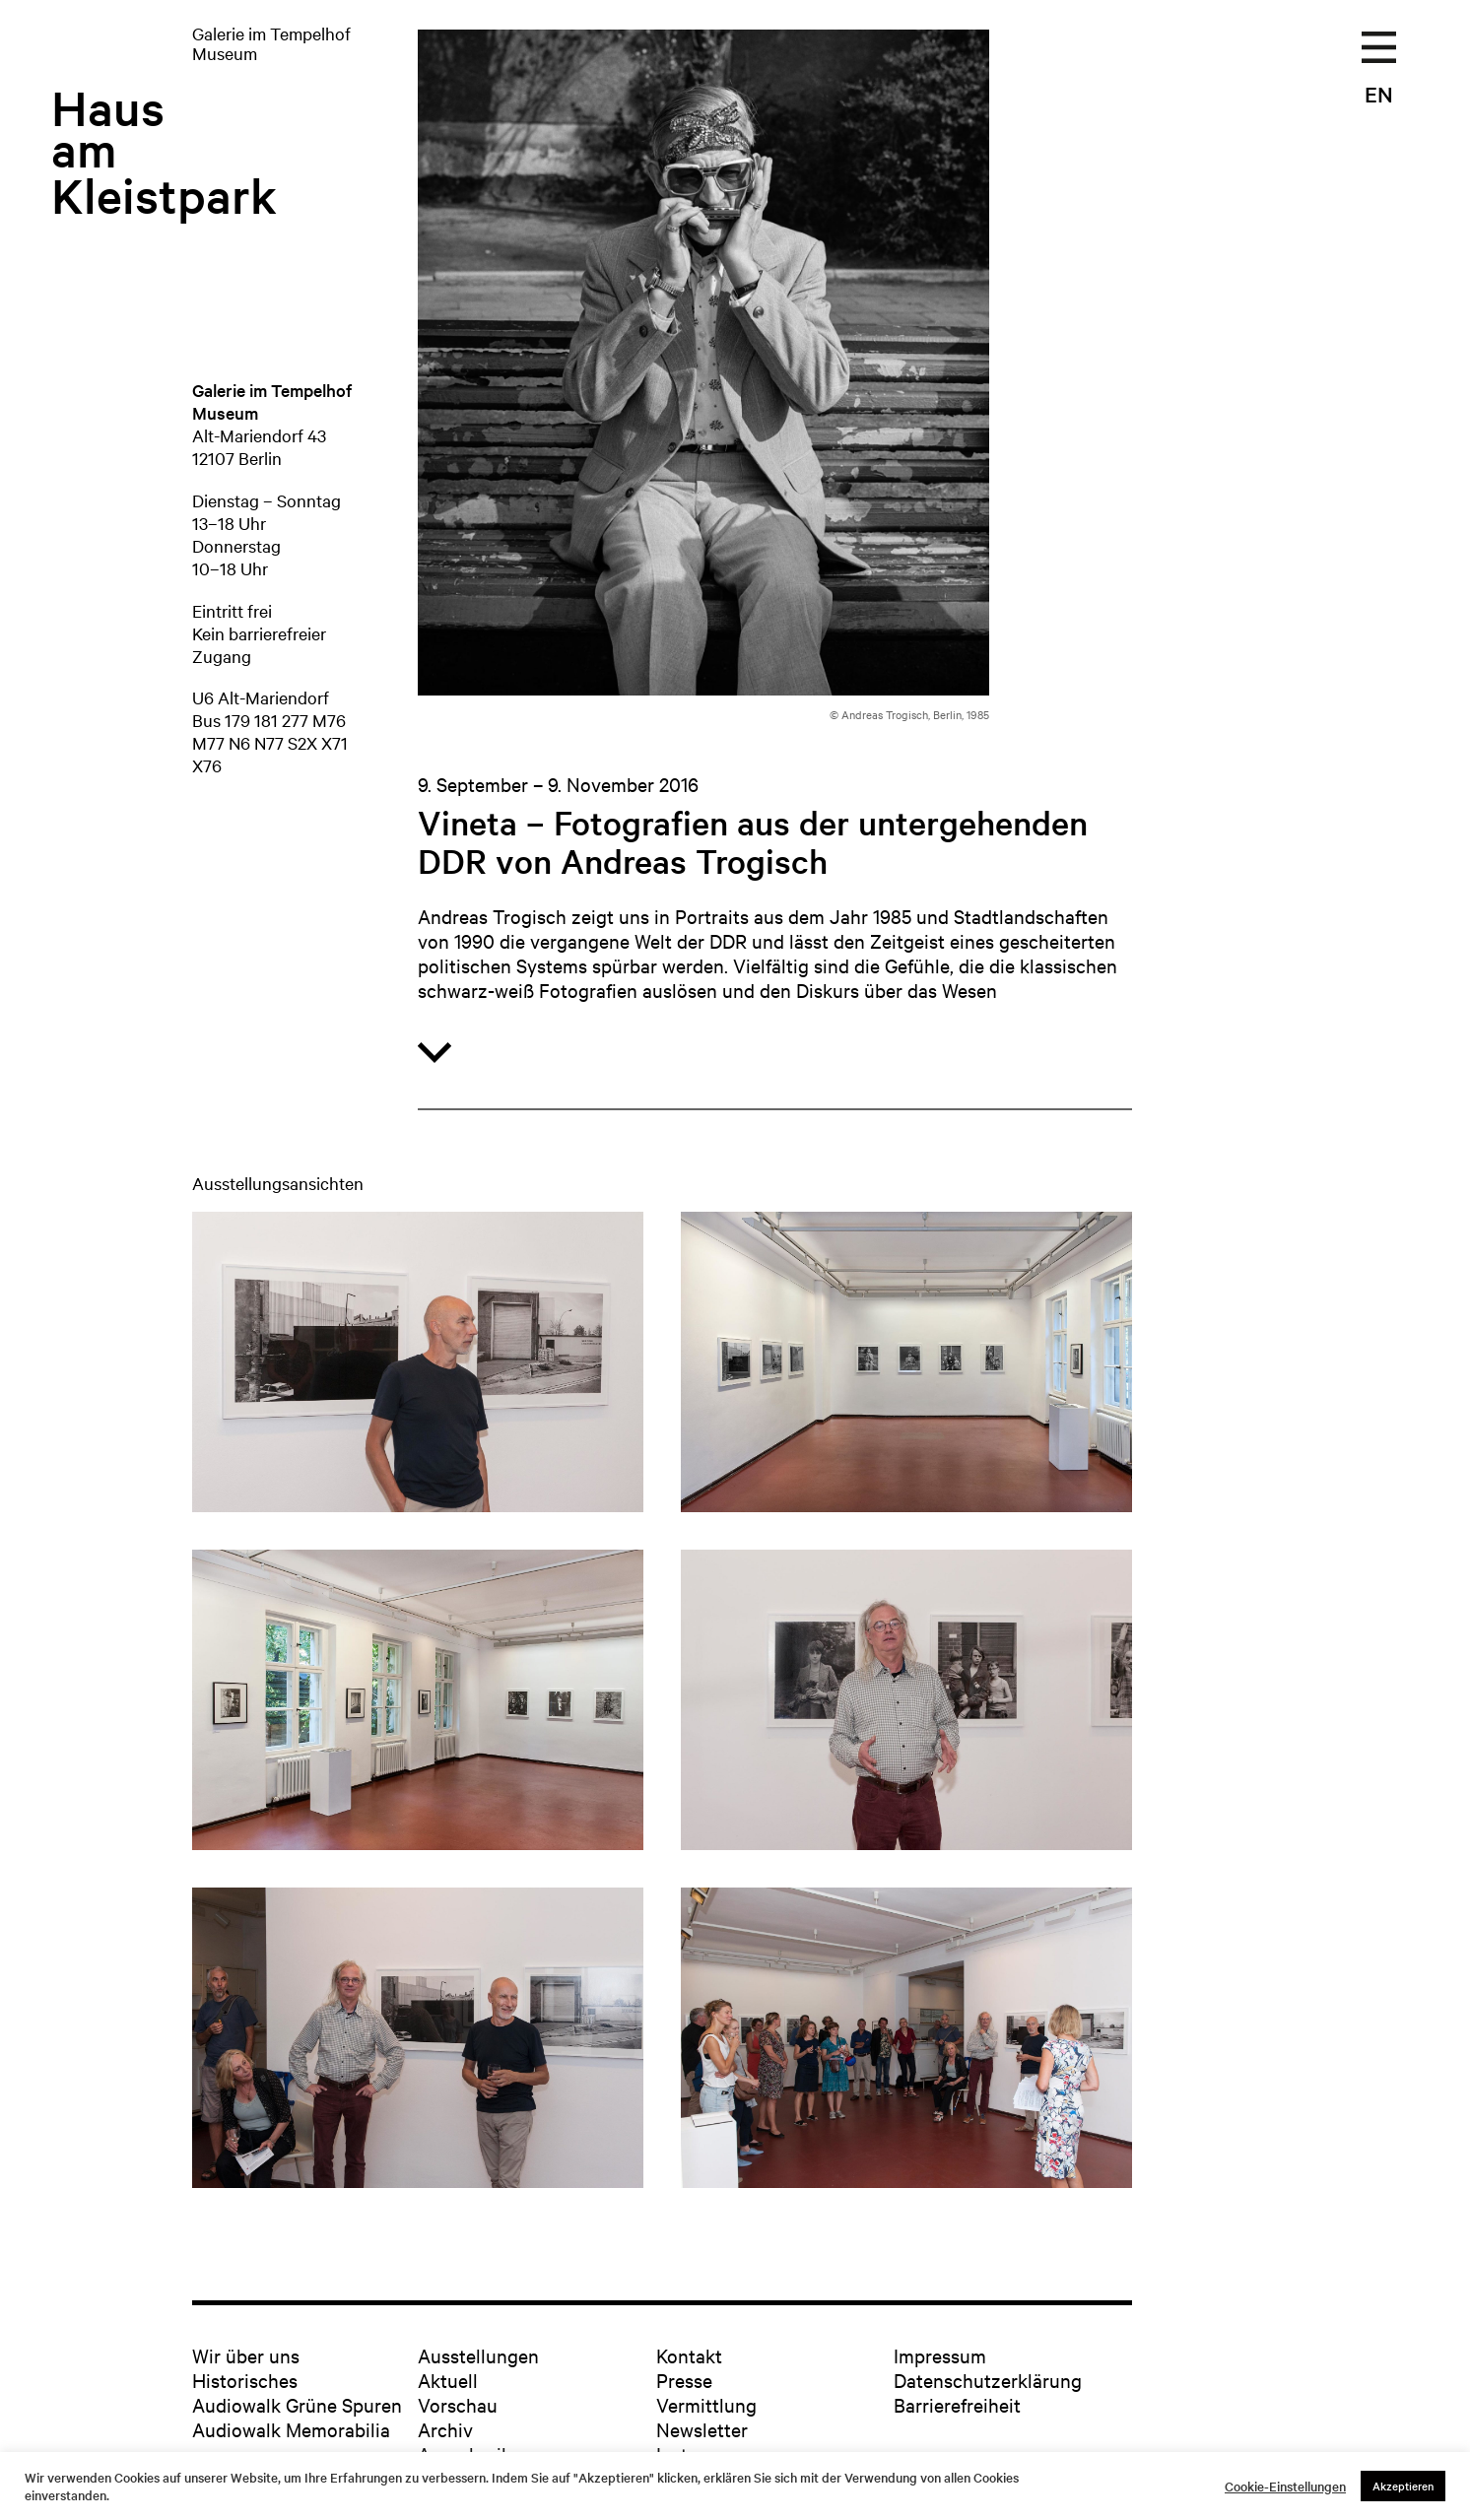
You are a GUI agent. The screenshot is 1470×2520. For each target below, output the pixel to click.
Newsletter (702, 2429)
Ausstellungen (478, 2355)
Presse (684, 2379)
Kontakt (689, 2355)
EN (1379, 93)
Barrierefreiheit (957, 2404)
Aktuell (448, 2379)
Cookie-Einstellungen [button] (1285, 2486)
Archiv (445, 2429)
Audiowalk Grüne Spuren (297, 2404)
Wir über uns (246, 2355)
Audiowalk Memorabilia (291, 2429)
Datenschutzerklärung (988, 2379)
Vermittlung (706, 2404)
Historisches (245, 2379)
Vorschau (458, 2404)
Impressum (940, 2355)
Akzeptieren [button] (1403, 2485)
